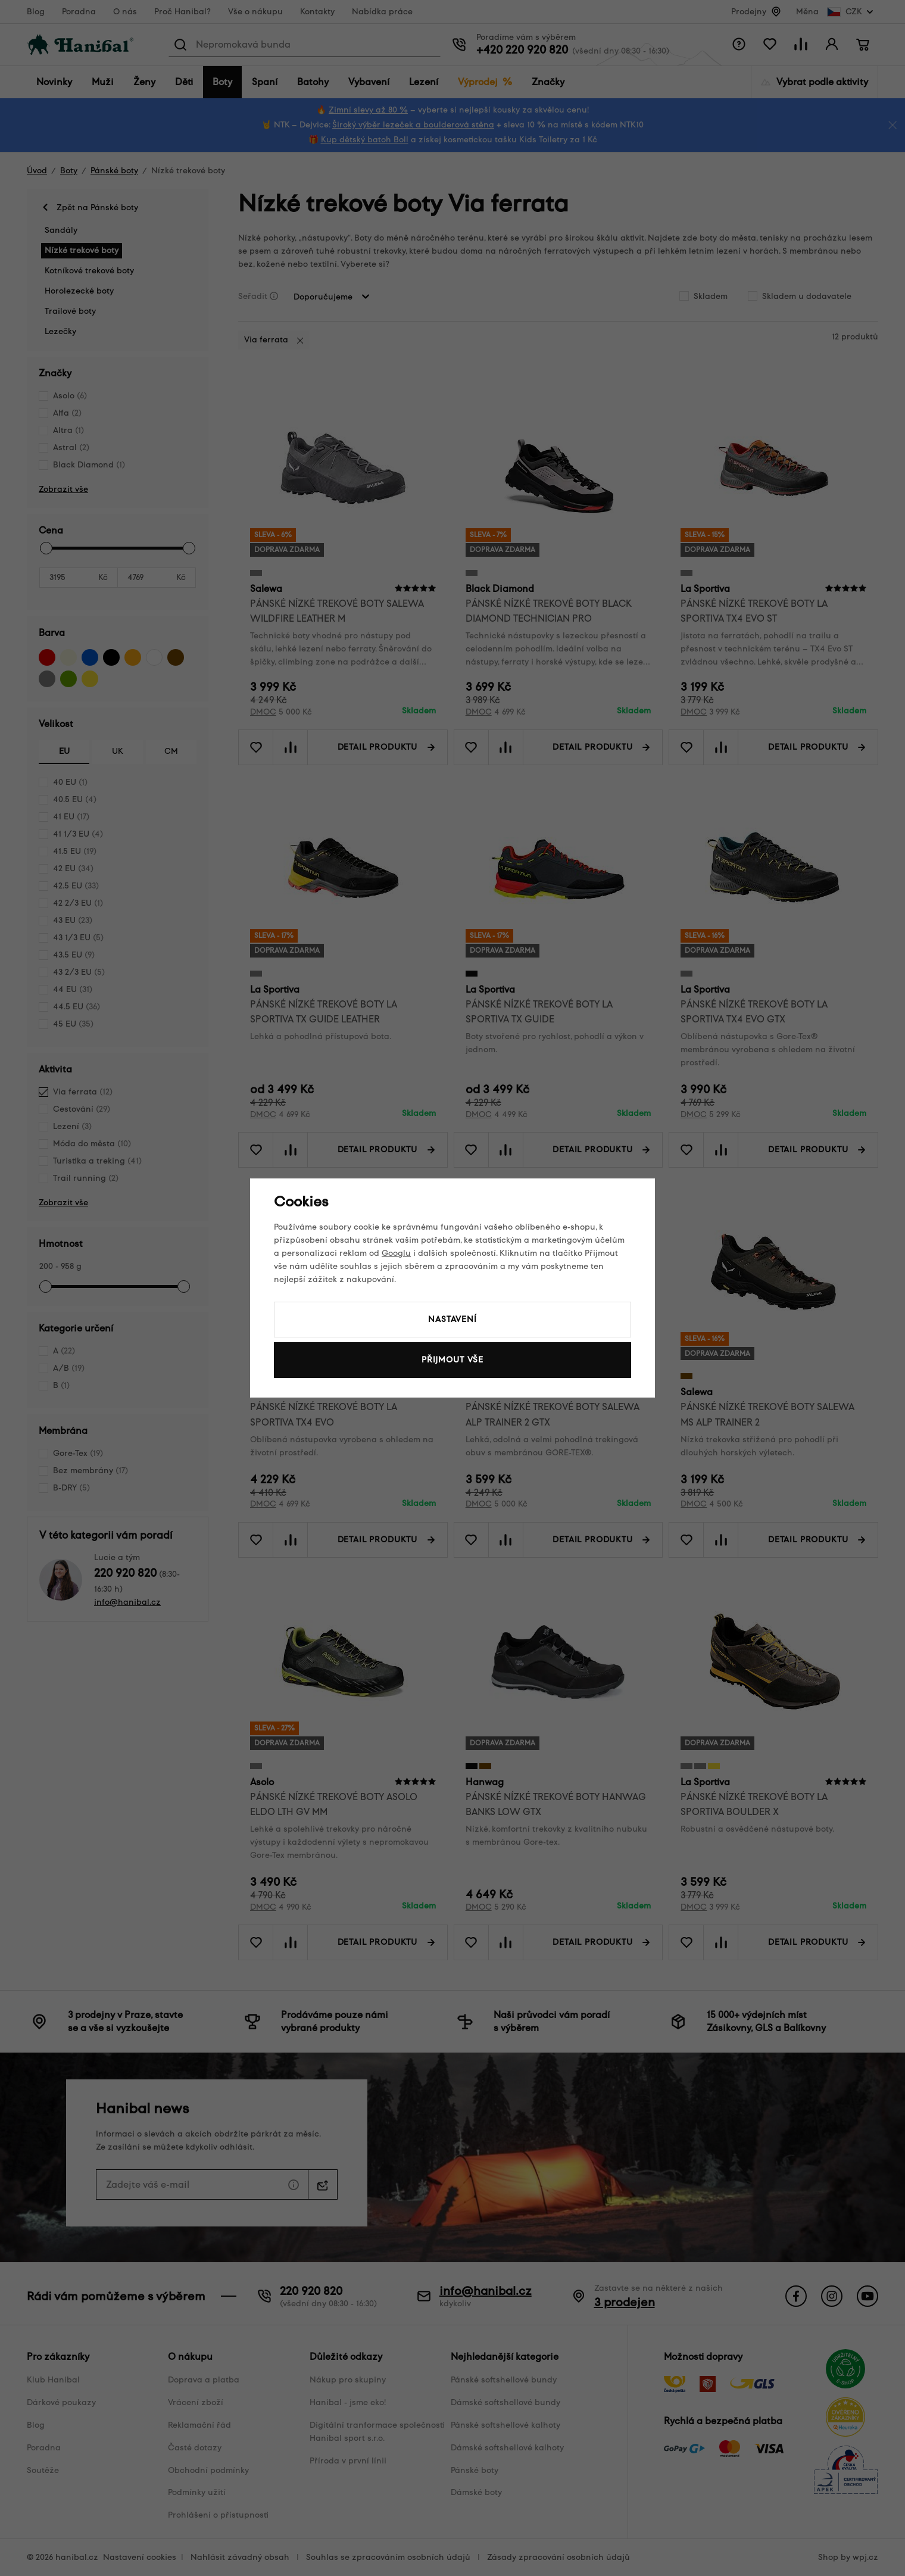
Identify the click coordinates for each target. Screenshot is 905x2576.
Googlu (396, 1253)
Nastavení (452, 1319)
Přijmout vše (452, 1360)
